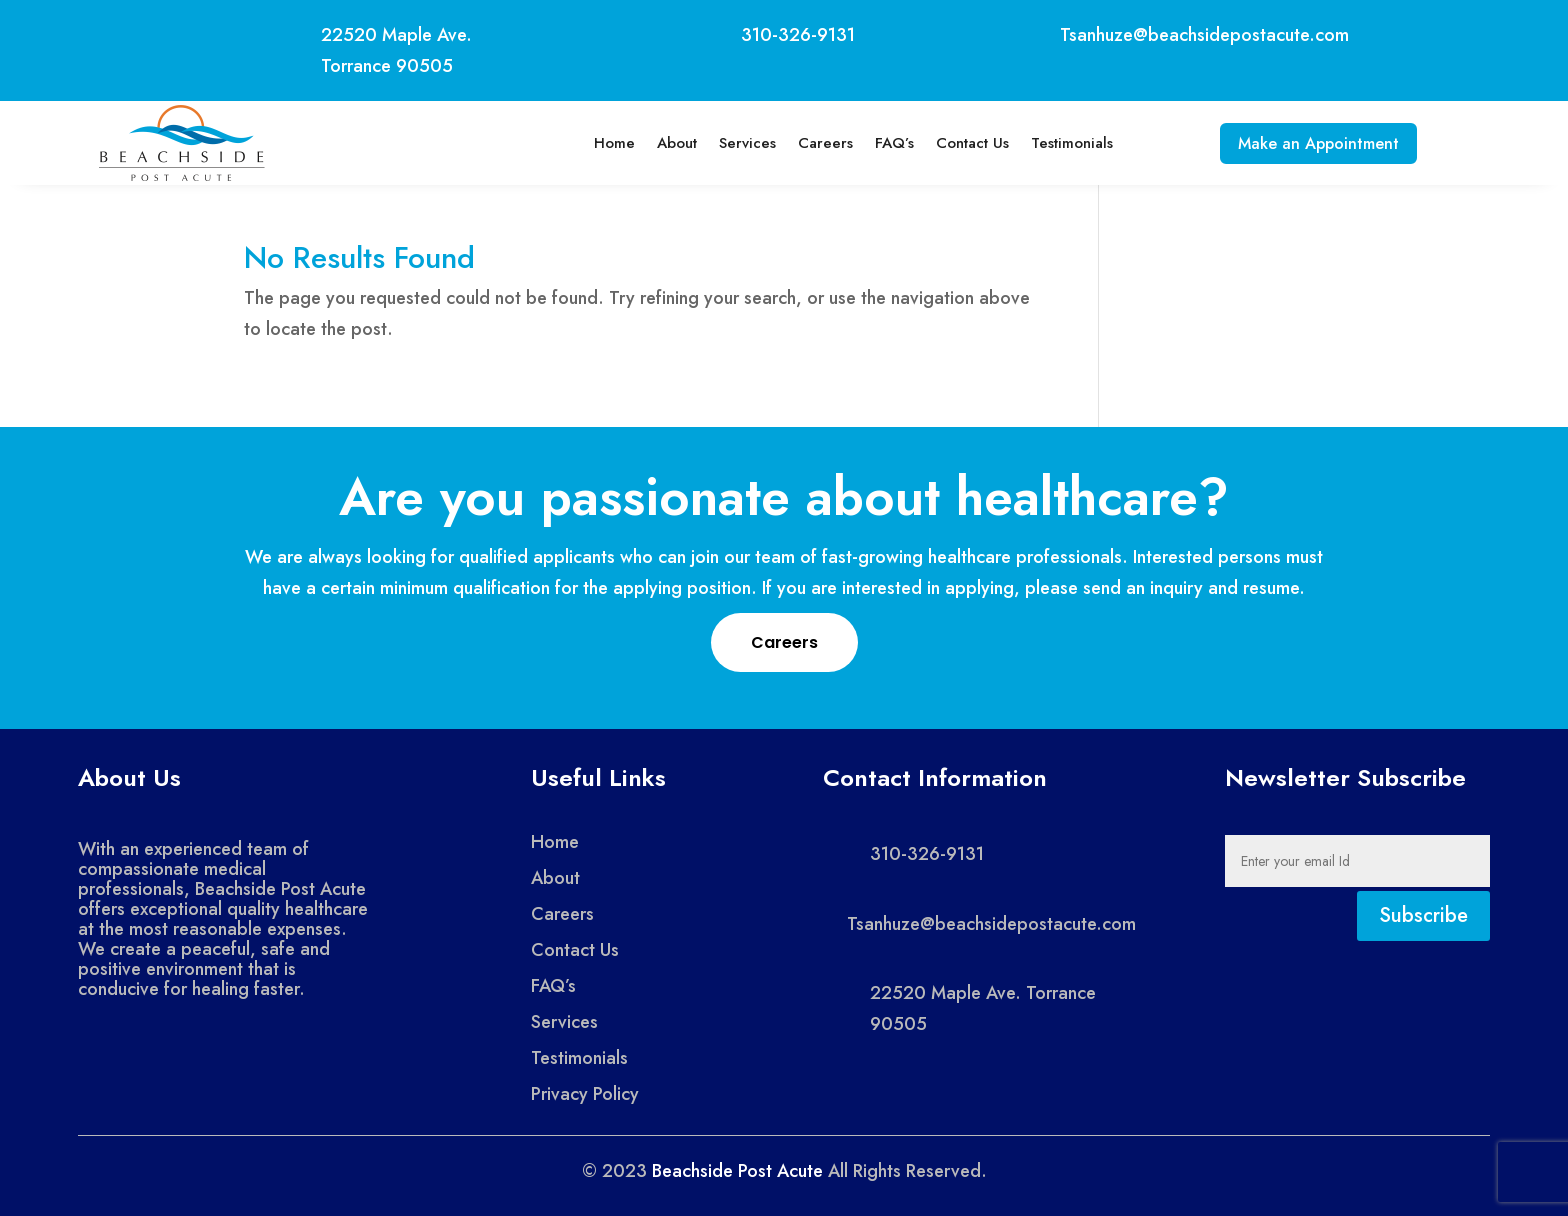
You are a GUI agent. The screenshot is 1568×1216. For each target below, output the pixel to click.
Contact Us (962, 143)
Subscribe (1423, 915)
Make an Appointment (1318, 143)
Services (737, 143)
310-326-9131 (798, 35)
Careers (815, 143)
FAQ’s (884, 143)
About (667, 143)
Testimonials (1062, 143)
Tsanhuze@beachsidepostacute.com (1204, 35)
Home (604, 143)
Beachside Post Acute (737, 1171)
